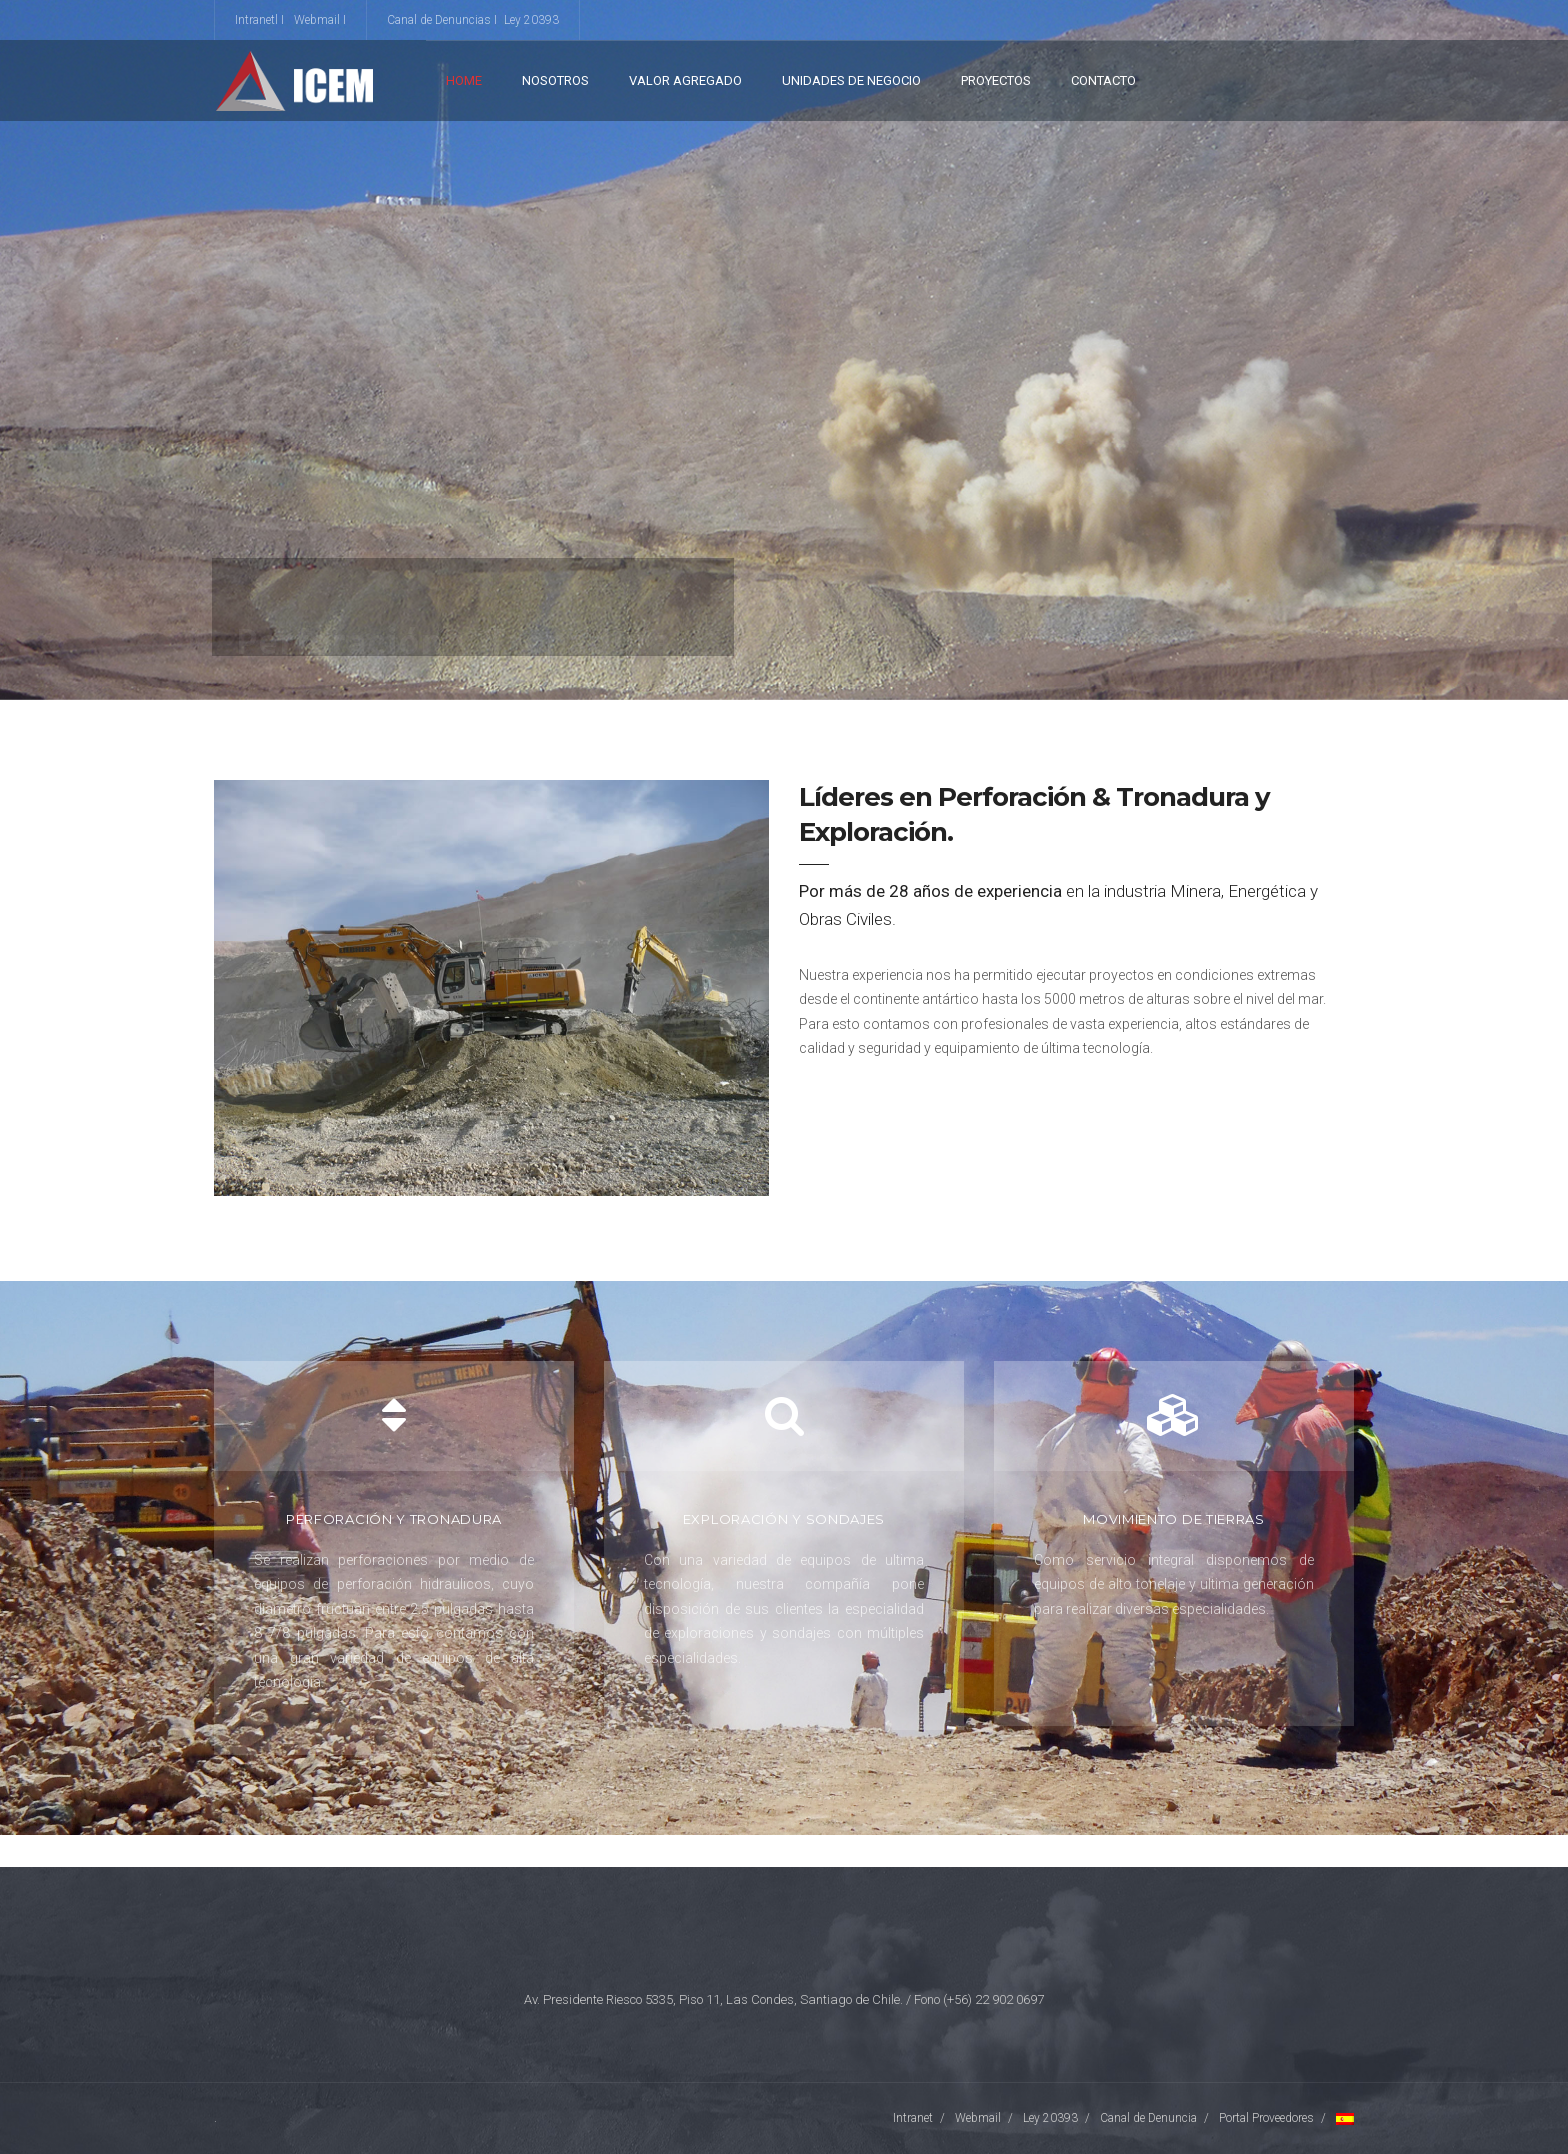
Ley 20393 (531, 20)
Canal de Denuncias (439, 20)
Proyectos (996, 80)
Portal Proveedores (1266, 2118)
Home (464, 80)
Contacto (1103, 80)
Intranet (913, 2118)
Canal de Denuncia (1148, 2118)
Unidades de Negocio (851, 80)
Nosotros (555, 80)
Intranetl (256, 20)
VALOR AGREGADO (685, 80)
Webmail (317, 20)
